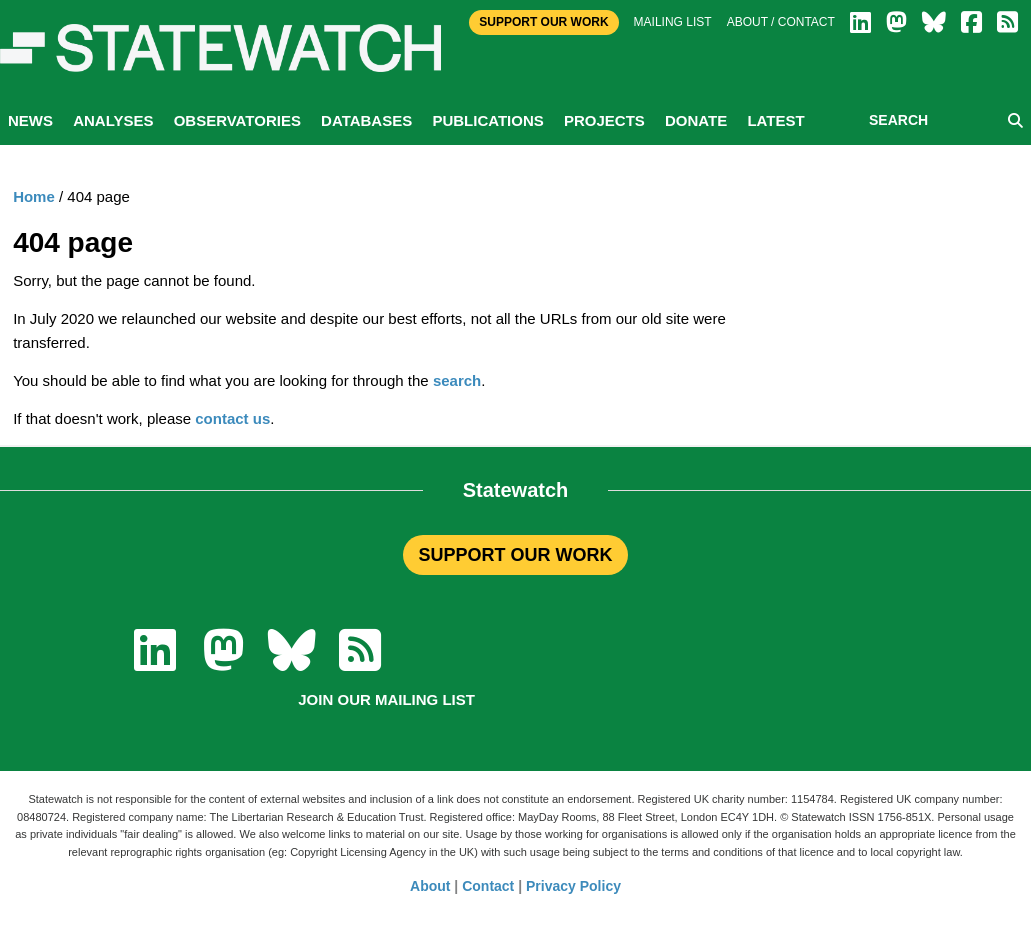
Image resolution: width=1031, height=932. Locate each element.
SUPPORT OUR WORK (515, 555)
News (30, 120)
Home (34, 196)
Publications (487, 120)
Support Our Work (543, 22)
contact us (232, 418)
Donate (696, 120)
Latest (775, 120)
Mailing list (673, 22)
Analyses (113, 120)
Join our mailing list (386, 699)
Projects (604, 120)
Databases (366, 120)
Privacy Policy (573, 886)
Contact (488, 886)
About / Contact (781, 22)
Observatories (237, 120)
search (457, 380)
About (430, 886)
